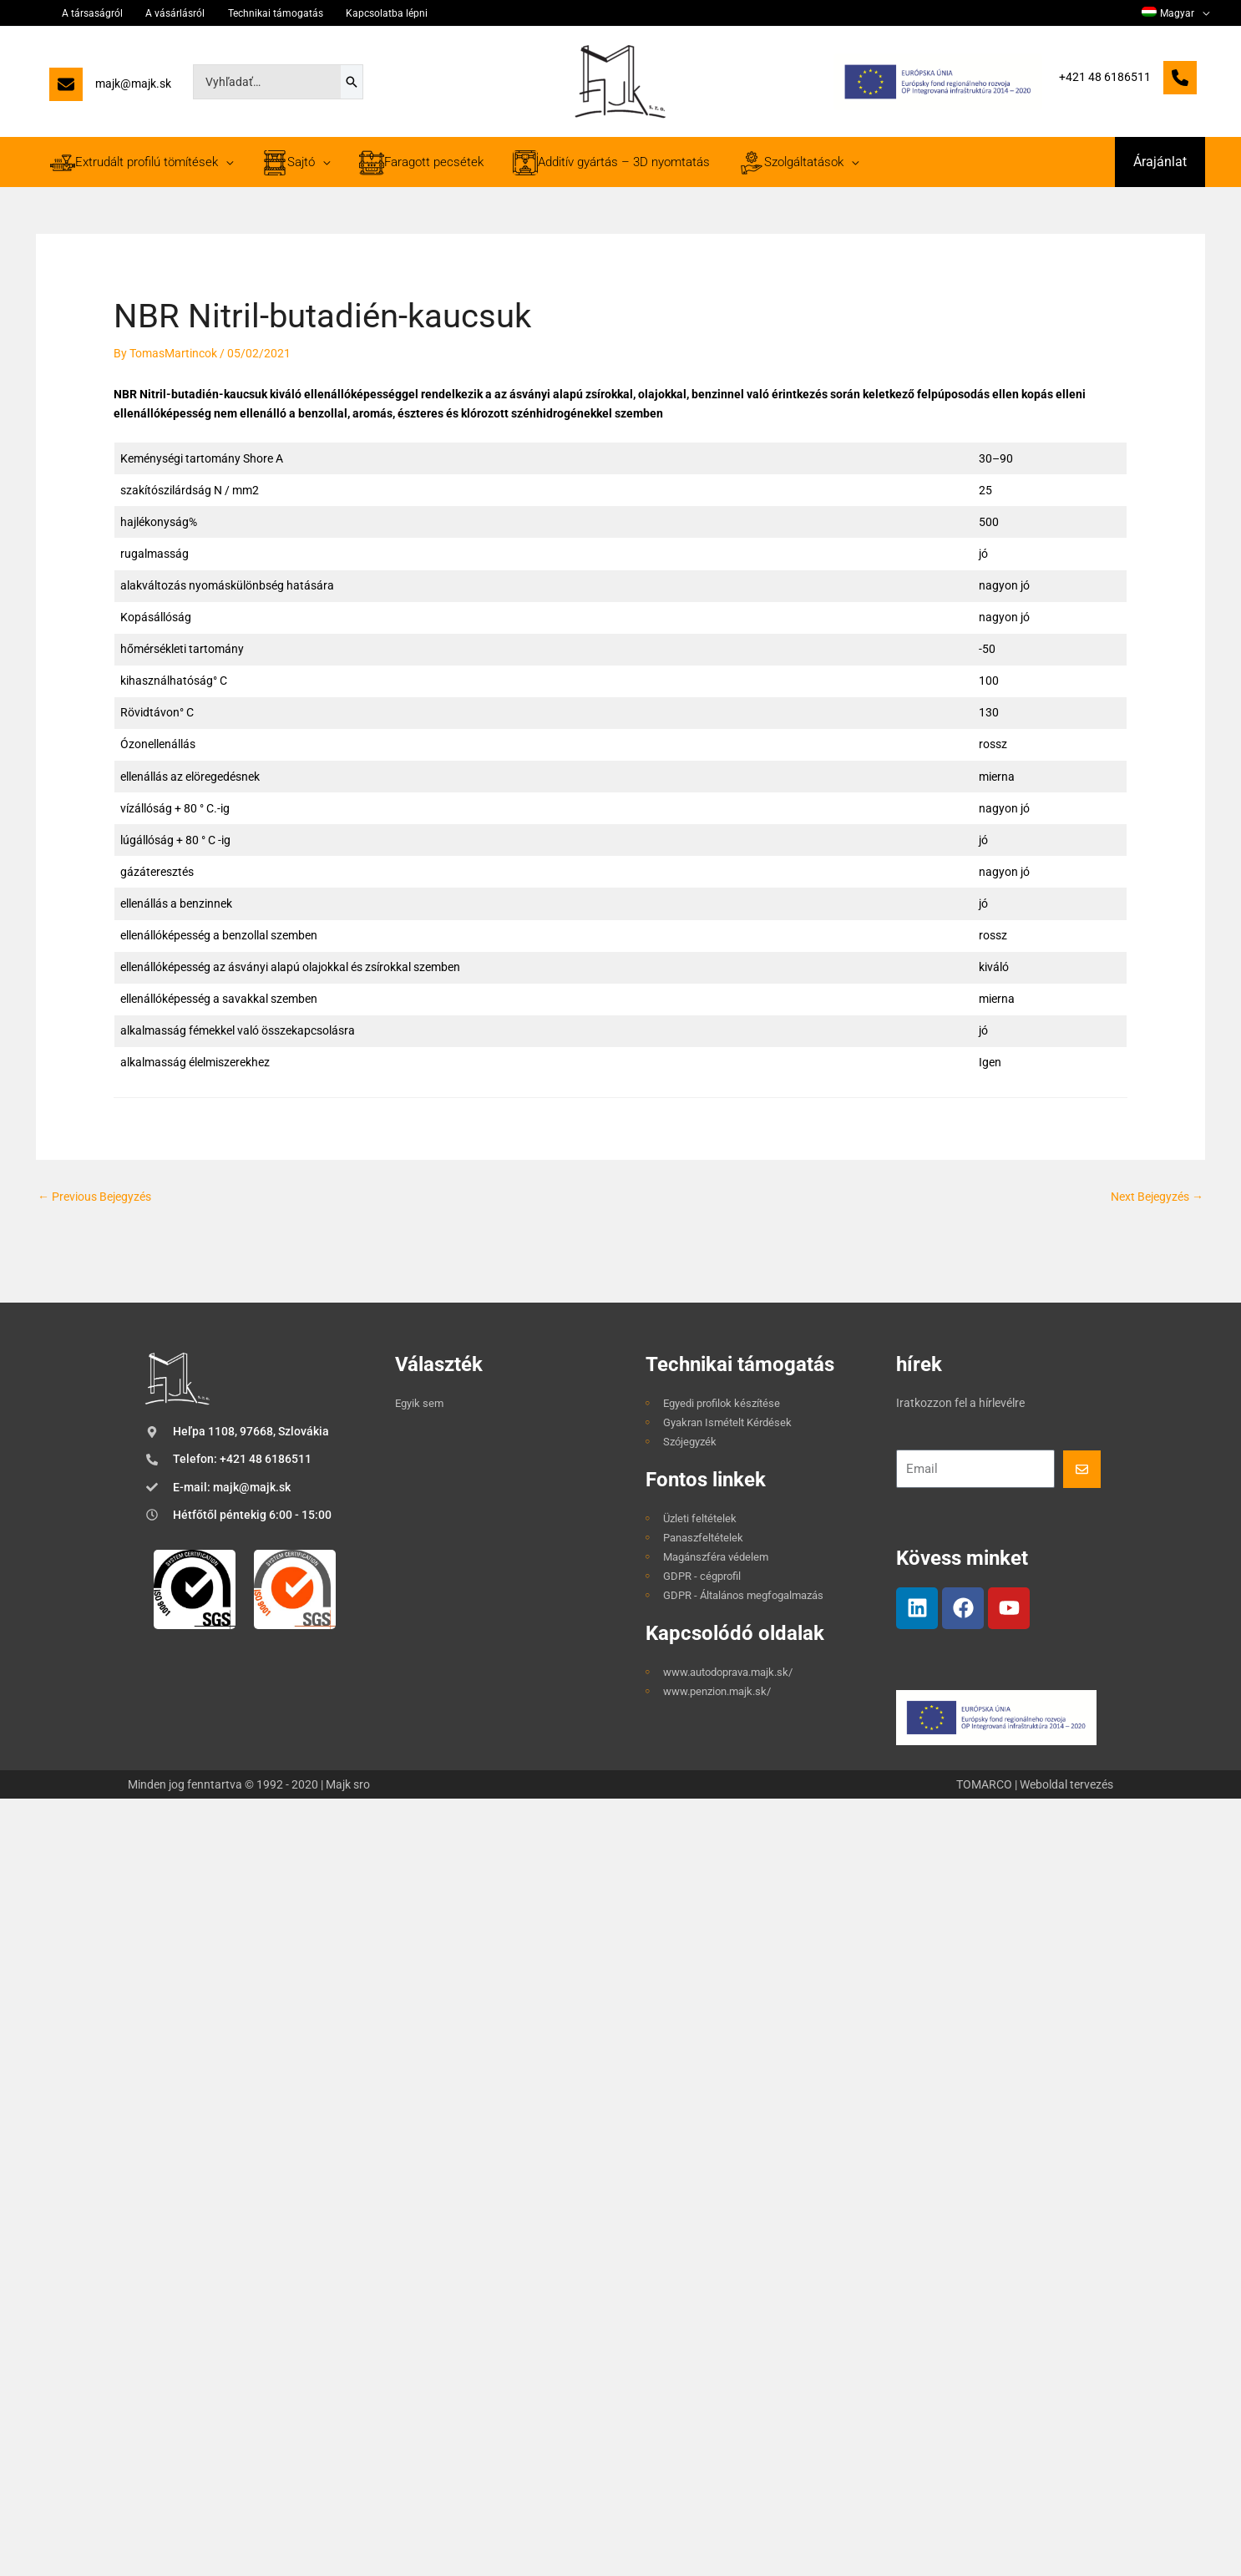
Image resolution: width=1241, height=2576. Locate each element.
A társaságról (83, 13)
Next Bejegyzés (1157, 1196)
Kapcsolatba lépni (347, 13)
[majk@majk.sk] (110, 88)
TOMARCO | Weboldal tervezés (1034, 1784)
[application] (1205, 13)
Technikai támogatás (246, 13)
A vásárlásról (156, 13)
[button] (1160, 162)
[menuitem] (1179, 13)
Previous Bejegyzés (94, 1196)
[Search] (351, 82)
